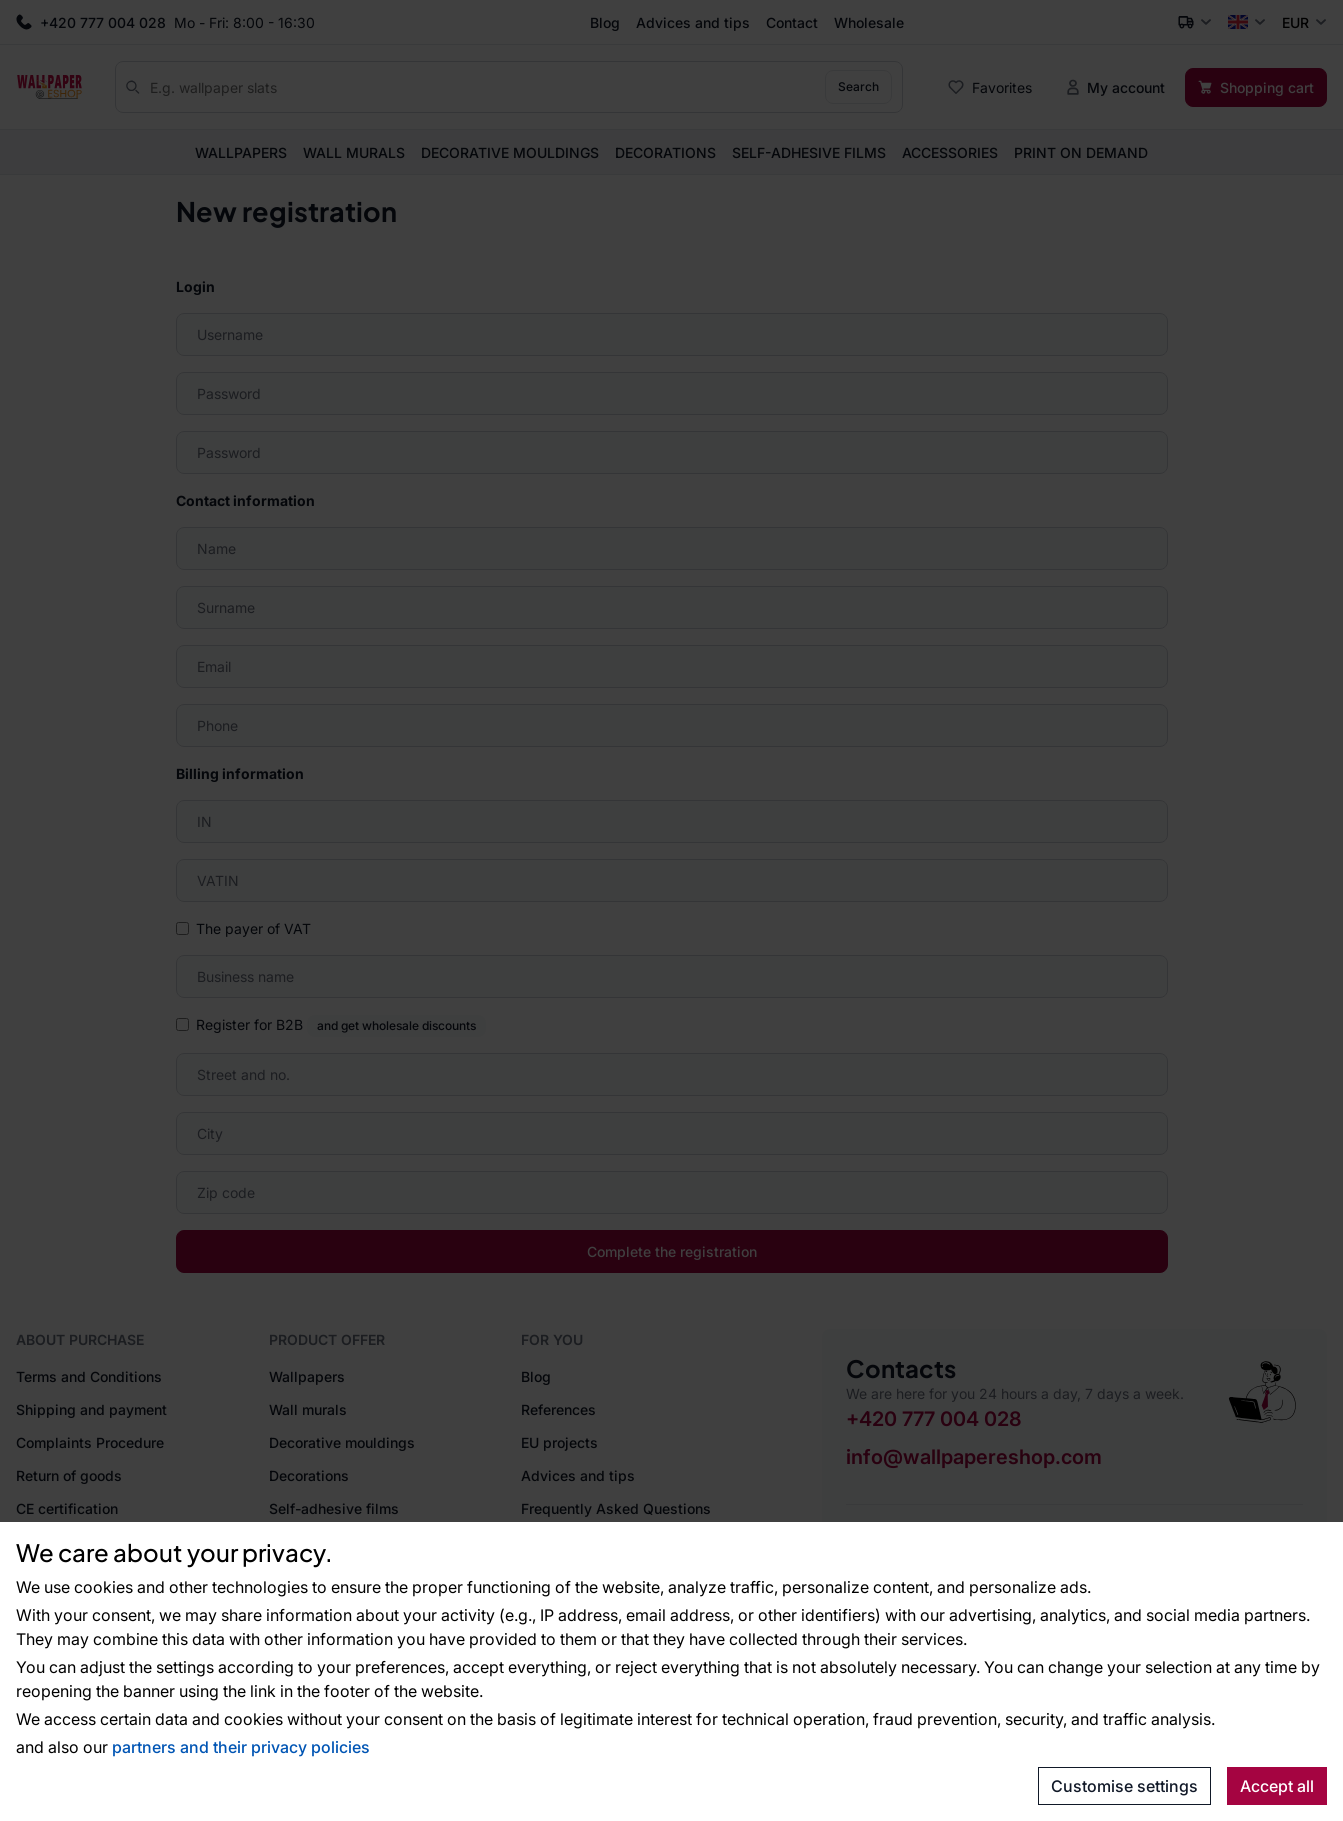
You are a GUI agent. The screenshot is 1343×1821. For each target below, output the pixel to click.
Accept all (1277, 1786)
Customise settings (1124, 1786)
